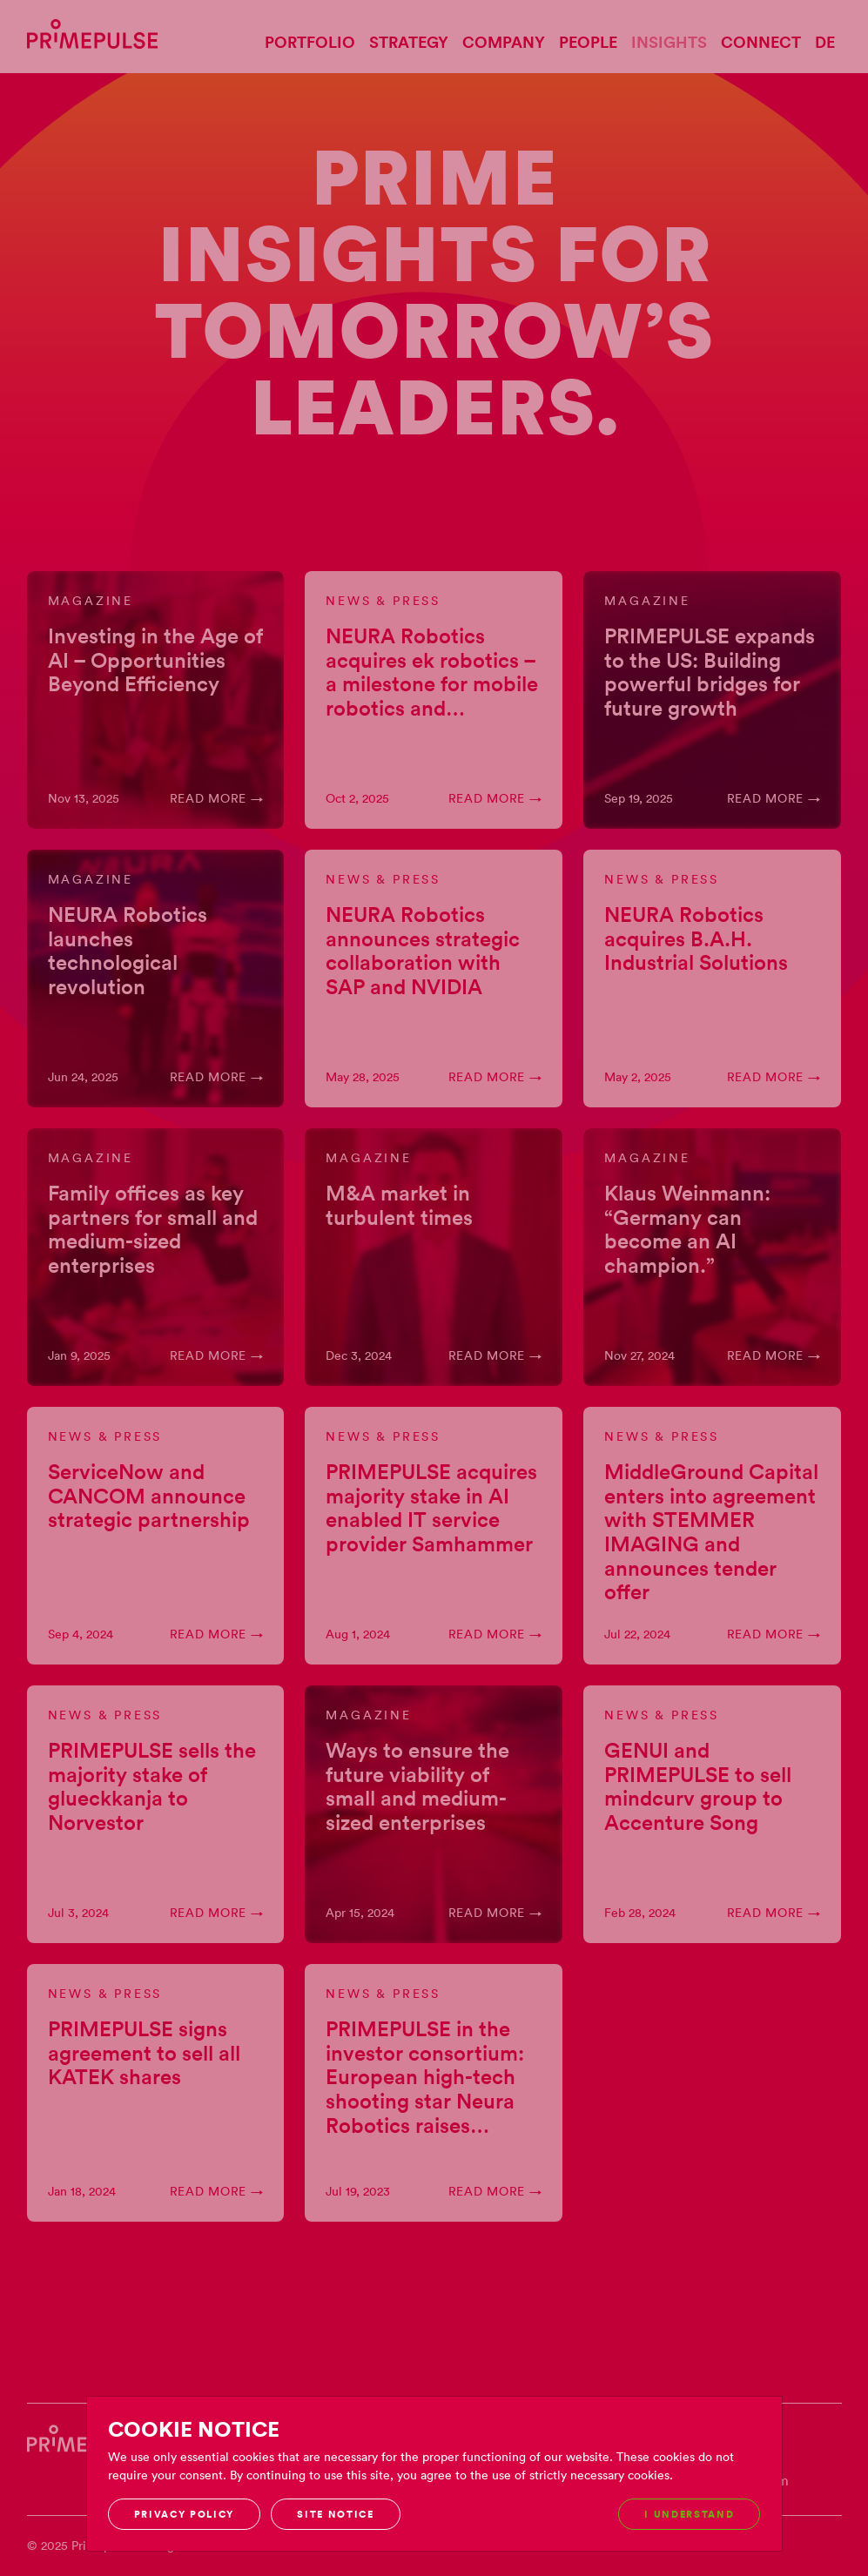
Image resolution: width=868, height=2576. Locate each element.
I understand (689, 2514)
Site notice (335, 2514)
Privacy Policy (184, 2514)
